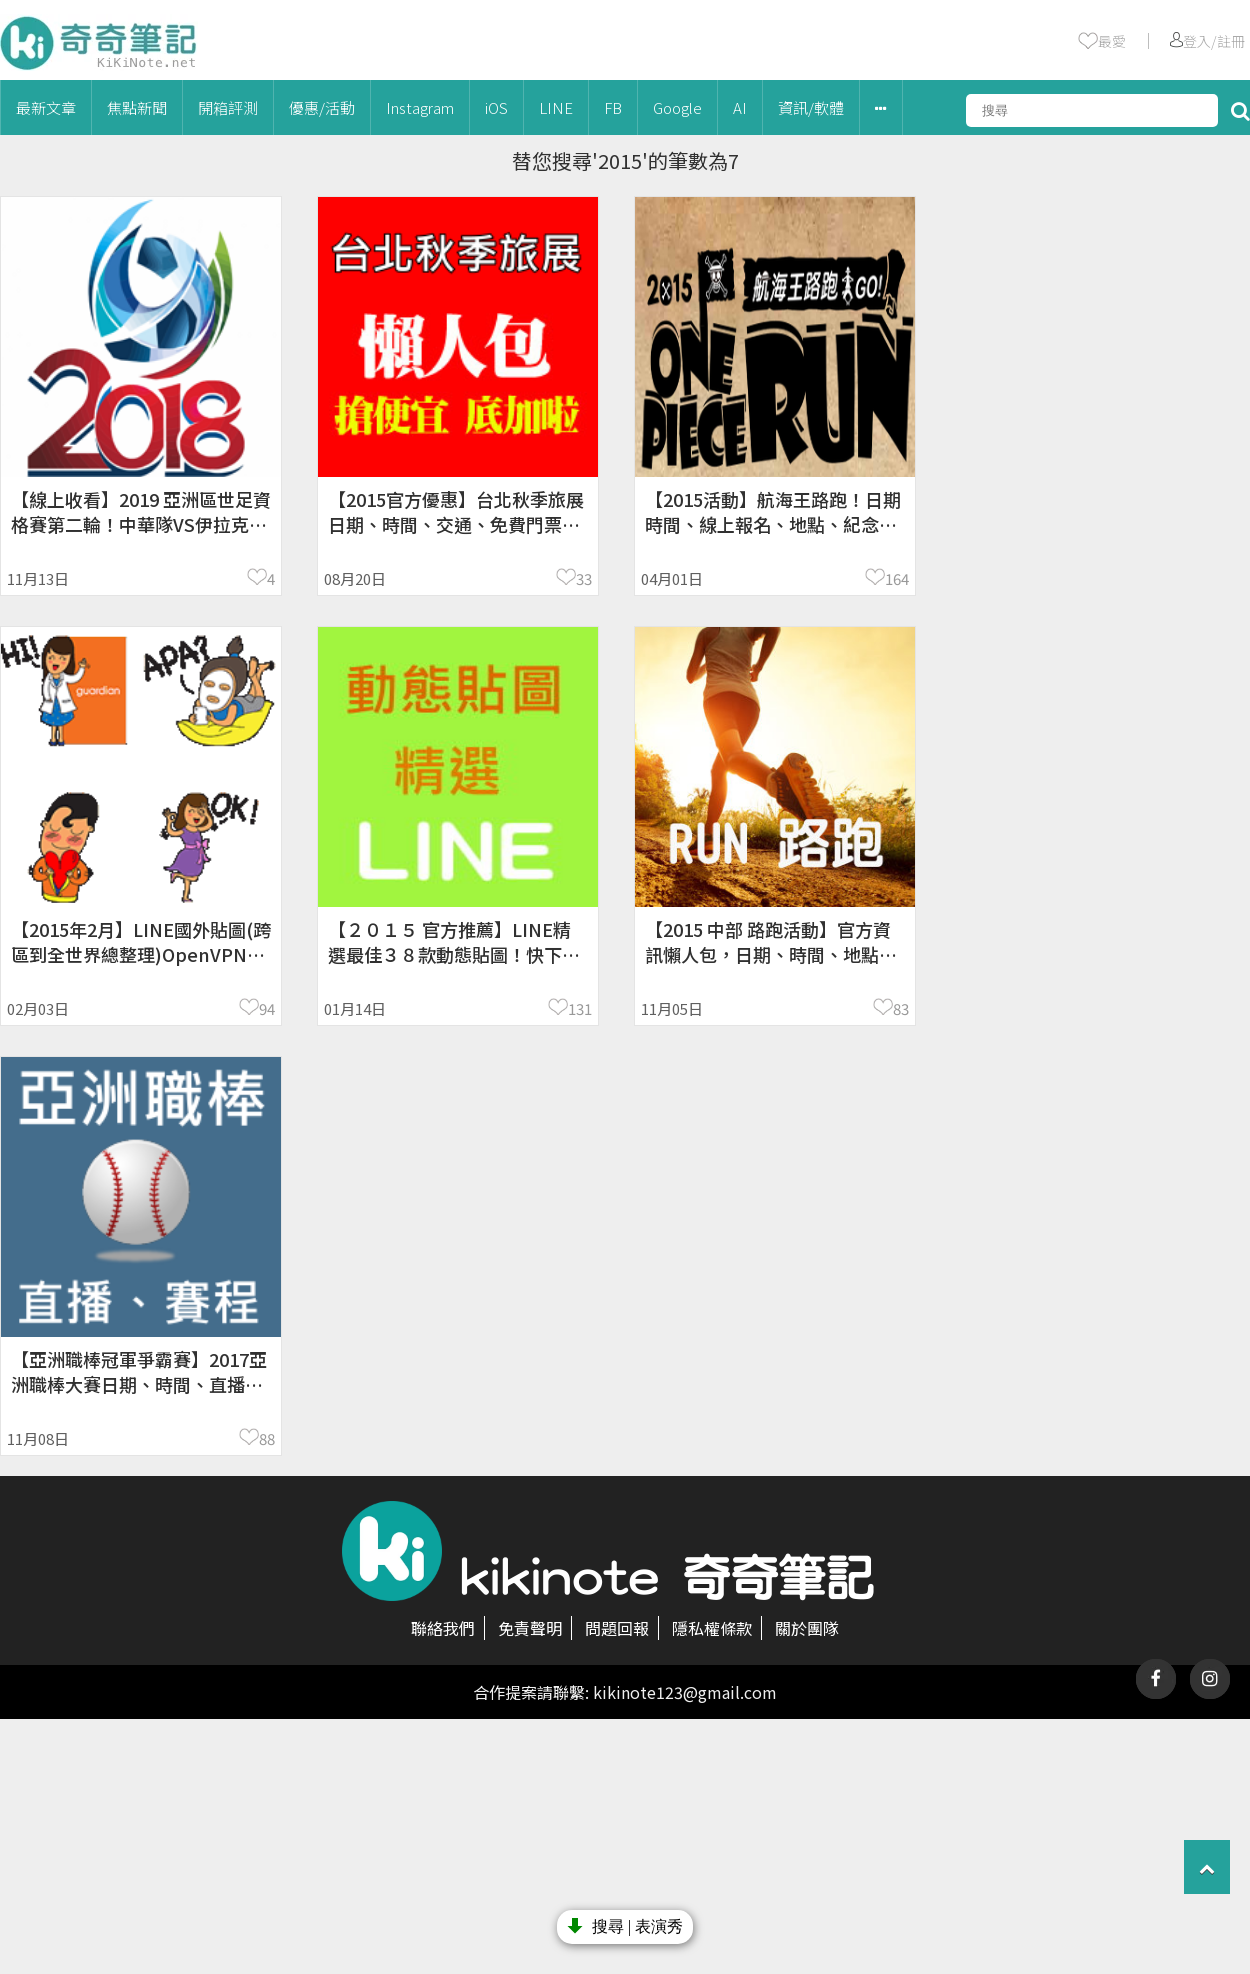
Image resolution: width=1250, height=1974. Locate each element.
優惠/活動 (322, 107)
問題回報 (617, 1628)
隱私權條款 (712, 1628)
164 (897, 578)
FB (613, 107)
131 (580, 1008)
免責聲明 (530, 1628)
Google (677, 107)
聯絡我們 (443, 1628)
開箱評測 (228, 107)
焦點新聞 (137, 107)
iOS (496, 107)
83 (901, 1008)
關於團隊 (807, 1628)
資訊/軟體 (811, 107)
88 (267, 1438)
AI (740, 107)
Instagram (420, 107)
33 (584, 578)
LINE (556, 107)
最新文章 (46, 107)
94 (267, 1008)
